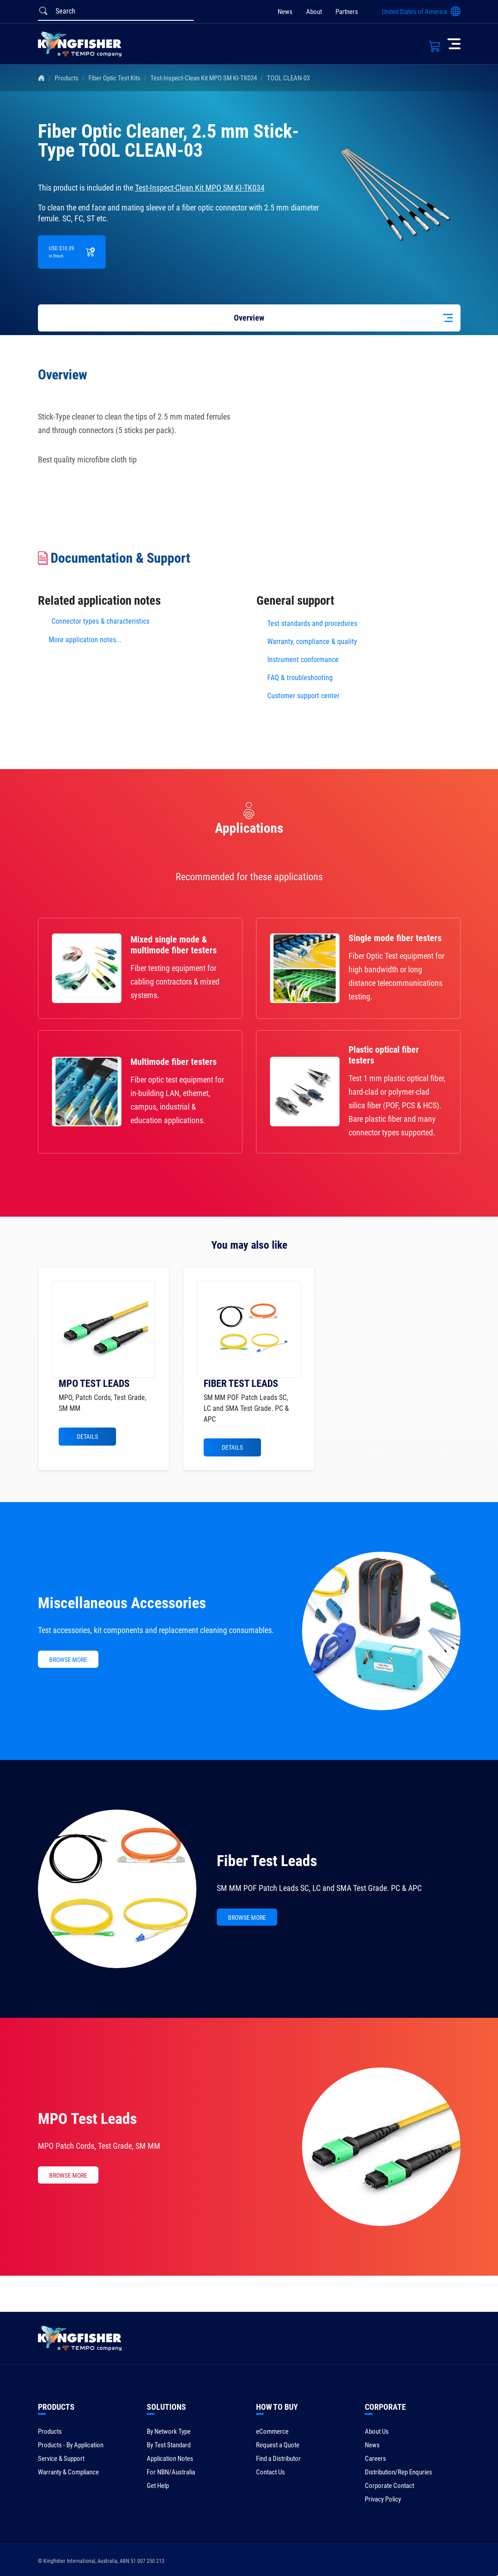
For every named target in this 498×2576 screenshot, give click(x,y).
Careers (375, 2459)
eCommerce (272, 2431)
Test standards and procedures (312, 623)
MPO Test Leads (87, 2118)
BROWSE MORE (68, 1659)
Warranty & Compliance (68, 2472)
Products (67, 78)
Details (87, 1436)
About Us (377, 2431)
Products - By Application (70, 2445)
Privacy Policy (383, 2499)
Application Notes (170, 2459)
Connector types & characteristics (100, 621)
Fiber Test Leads (267, 1861)
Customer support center (303, 695)
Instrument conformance (303, 659)
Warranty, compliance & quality (312, 641)
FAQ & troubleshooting (301, 677)
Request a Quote (277, 2445)
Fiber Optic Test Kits (114, 78)
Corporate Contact (389, 2486)
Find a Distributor (278, 2459)
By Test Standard (169, 2445)
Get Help (158, 2486)
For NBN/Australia (171, 2472)
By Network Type (169, 2431)
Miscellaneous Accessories (122, 1603)
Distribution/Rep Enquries (398, 2472)
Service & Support (61, 2459)
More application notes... (85, 639)
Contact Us (270, 2472)
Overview (249, 317)
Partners (346, 12)
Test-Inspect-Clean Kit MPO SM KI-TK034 (203, 78)
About (314, 12)
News (285, 12)
